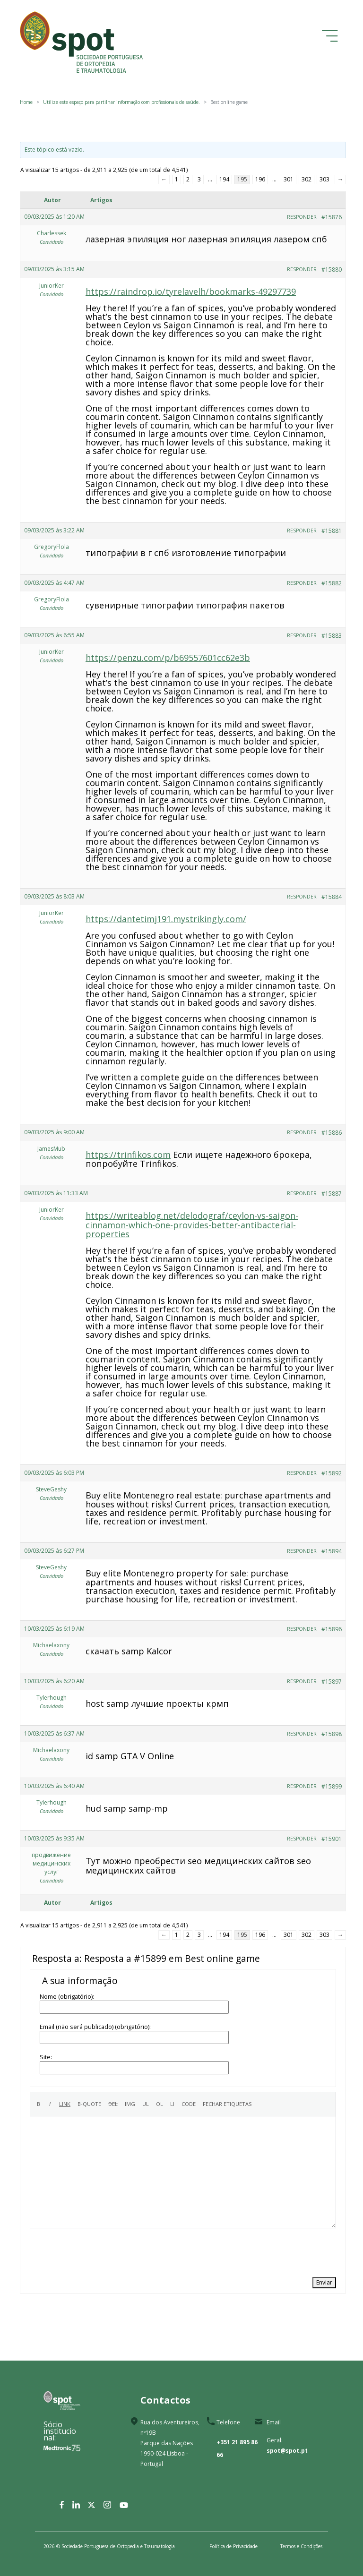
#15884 (331, 897)
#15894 (331, 1551)
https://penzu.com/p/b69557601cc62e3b (168, 657)
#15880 (331, 269)
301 (289, 179)
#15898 (331, 1734)
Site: (46, 2057)
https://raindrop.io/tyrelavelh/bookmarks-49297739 (191, 291)
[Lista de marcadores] (145, 2104)
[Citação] (89, 2104)
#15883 (331, 636)
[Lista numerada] (159, 2104)
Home (26, 102)
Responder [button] (302, 217)
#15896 (331, 1629)
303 (324, 179)
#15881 (331, 531)
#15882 (331, 583)
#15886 (331, 1133)
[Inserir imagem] (130, 2104)
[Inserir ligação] (64, 2104)
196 (260, 179)
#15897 (331, 1681)
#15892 (331, 1473)
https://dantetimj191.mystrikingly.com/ (166, 918)
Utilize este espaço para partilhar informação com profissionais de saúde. (121, 102)
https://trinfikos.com (128, 1154)
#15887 (331, 1194)
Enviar (324, 2282)
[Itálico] (50, 2104)
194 (224, 179)
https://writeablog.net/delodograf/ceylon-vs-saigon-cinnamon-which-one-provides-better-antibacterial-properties (192, 1224)
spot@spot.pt (287, 2451)
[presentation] (101, 2251)
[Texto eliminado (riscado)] (112, 2104)
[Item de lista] (172, 2104)
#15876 (331, 217)
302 (306, 179)
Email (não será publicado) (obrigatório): (95, 2026)
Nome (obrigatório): (67, 1996)
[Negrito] (38, 2104)
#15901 (331, 1839)
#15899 (331, 1786)
